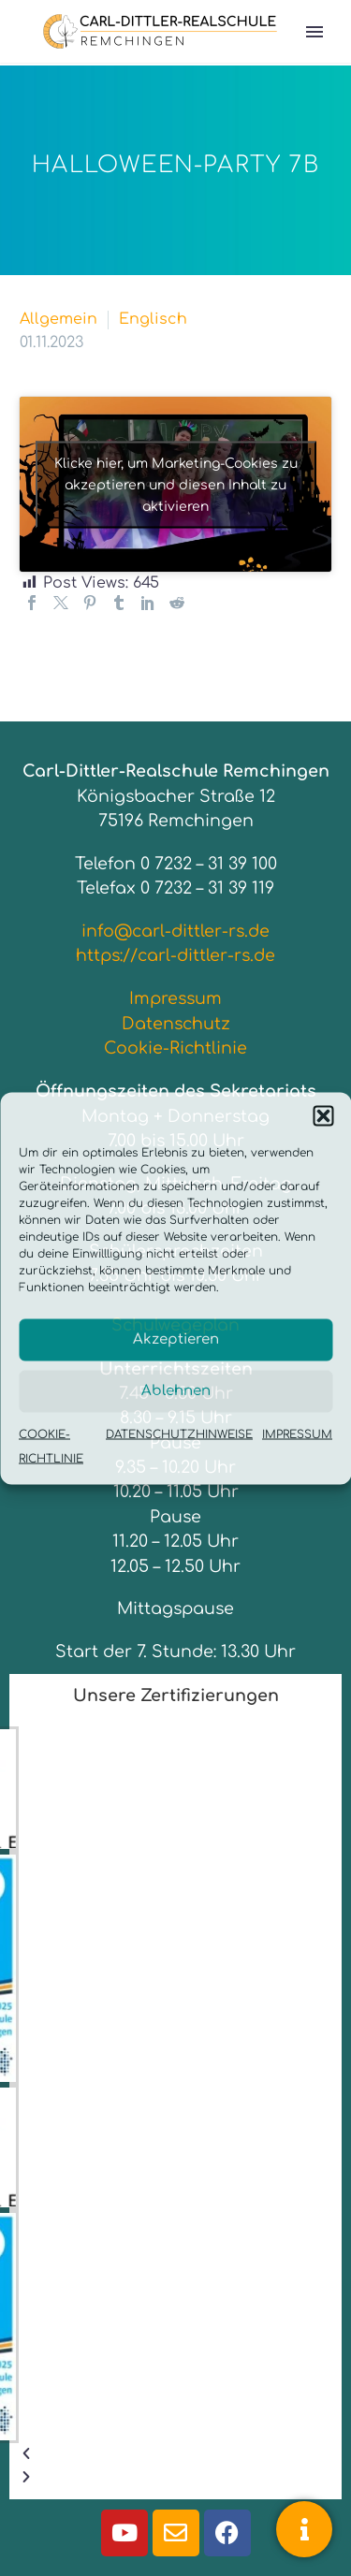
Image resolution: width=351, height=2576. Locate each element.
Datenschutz (176, 1023)
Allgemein (58, 319)
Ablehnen (176, 1391)
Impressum (175, 998)
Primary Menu (314, 31)
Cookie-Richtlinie (175, 1048)
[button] (323, 1115)
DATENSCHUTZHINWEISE (179, 1433)
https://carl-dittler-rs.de (175, 955)
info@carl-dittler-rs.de (175, 931)
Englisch (153, 319)
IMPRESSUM (297, 1433)
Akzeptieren (176, 1339)
